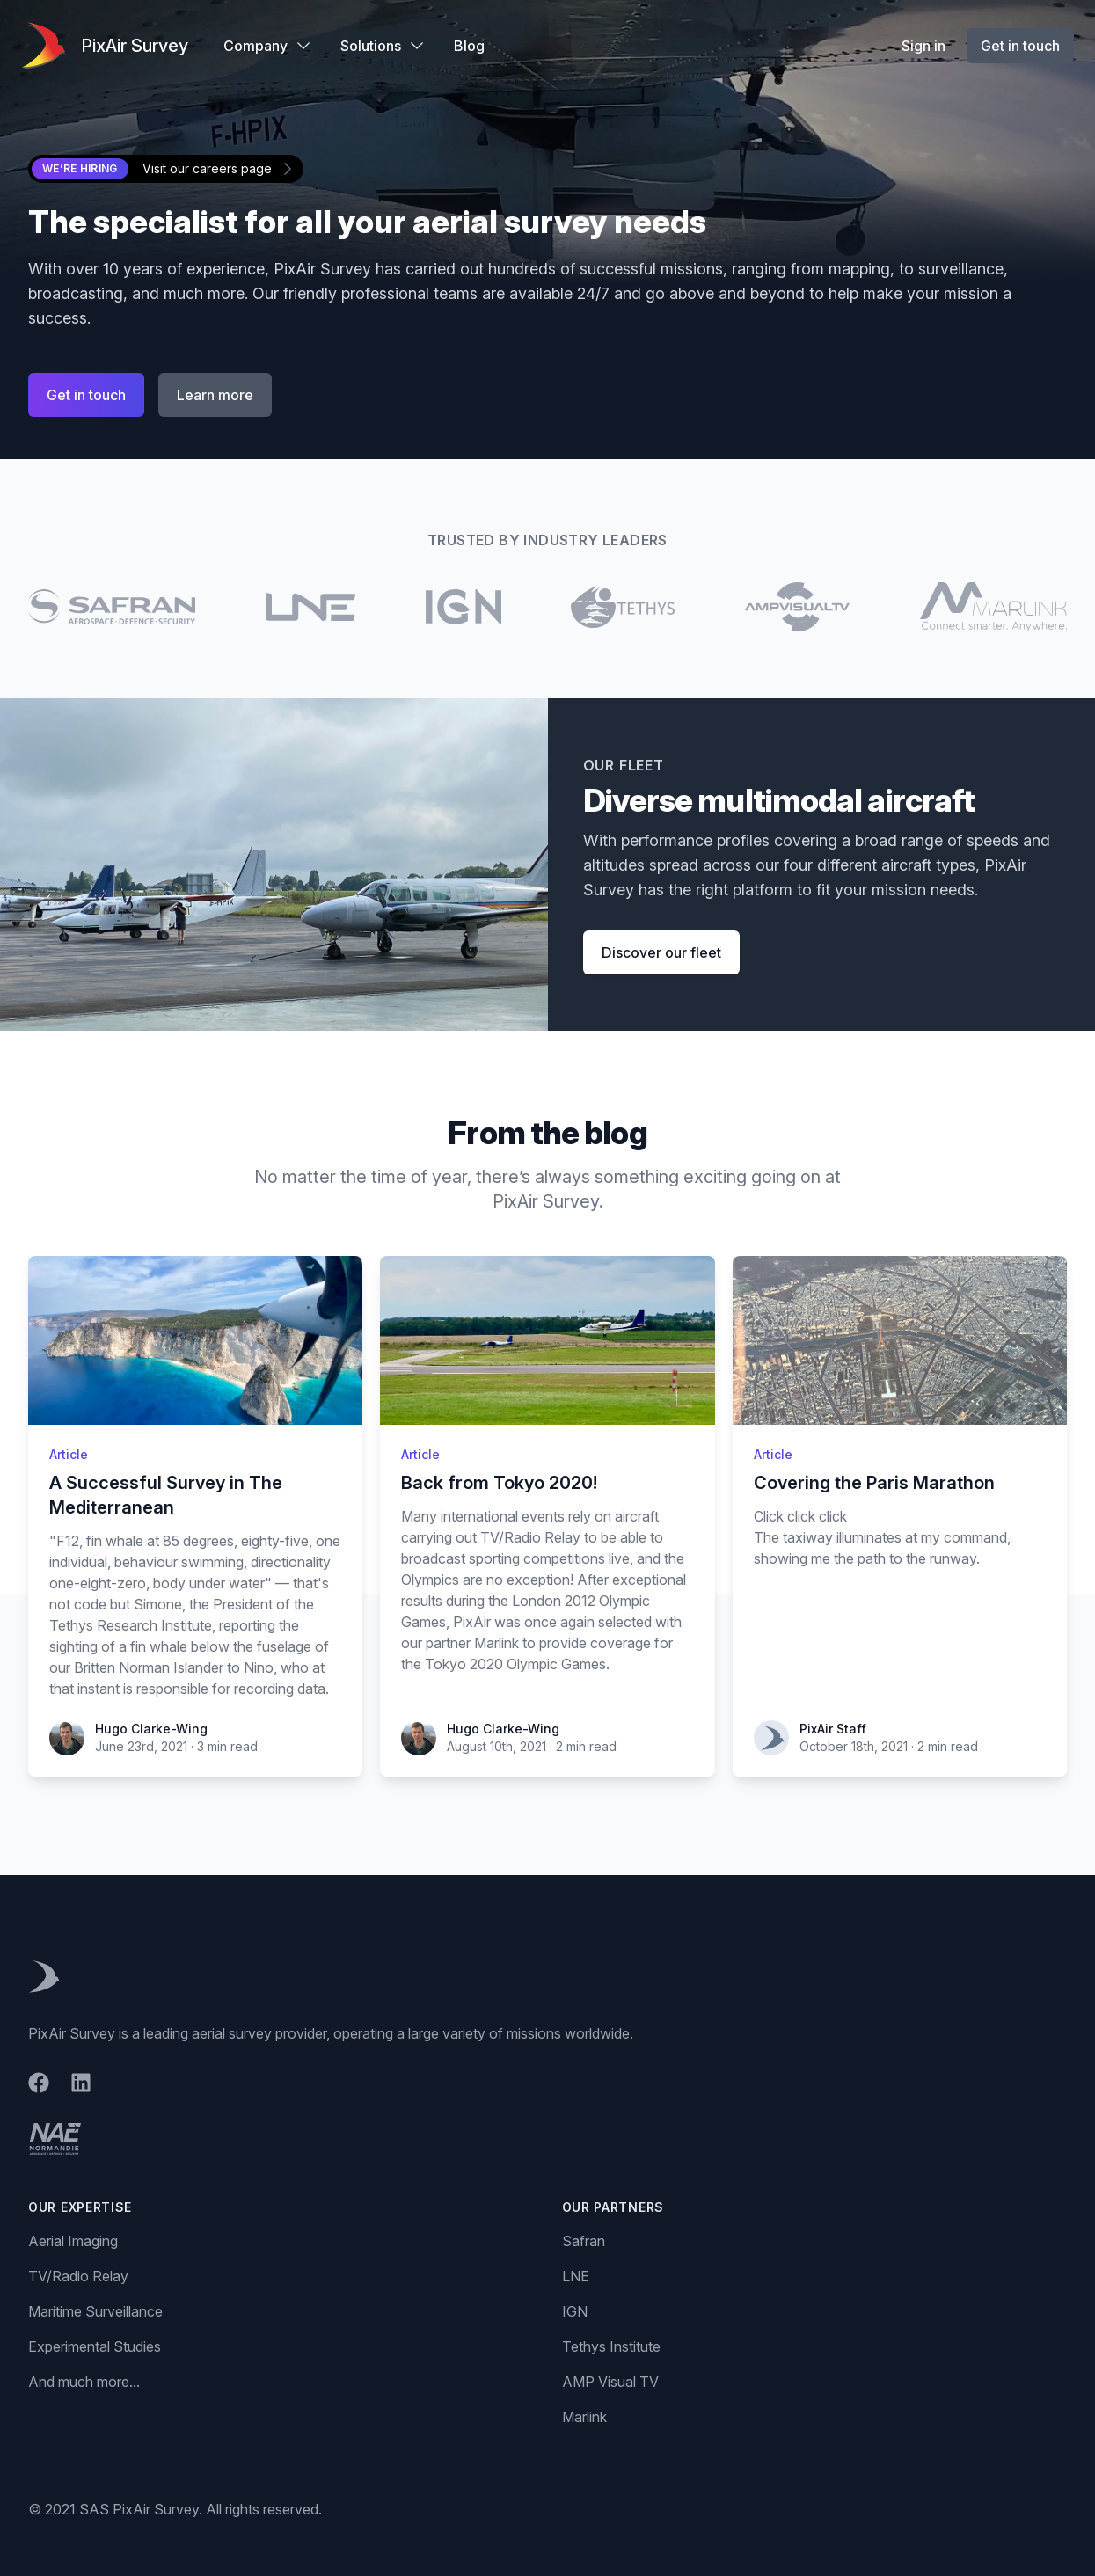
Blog (469, 46)
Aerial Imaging (73, 2241)
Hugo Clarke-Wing (151, 1728)
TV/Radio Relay (78, 2276)
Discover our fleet (661, 952)
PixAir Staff (832, 1728)
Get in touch (1020, 46)
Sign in (923, 46)
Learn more (215, 395)
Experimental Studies (94, 2346)
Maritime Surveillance (95, 2311)
